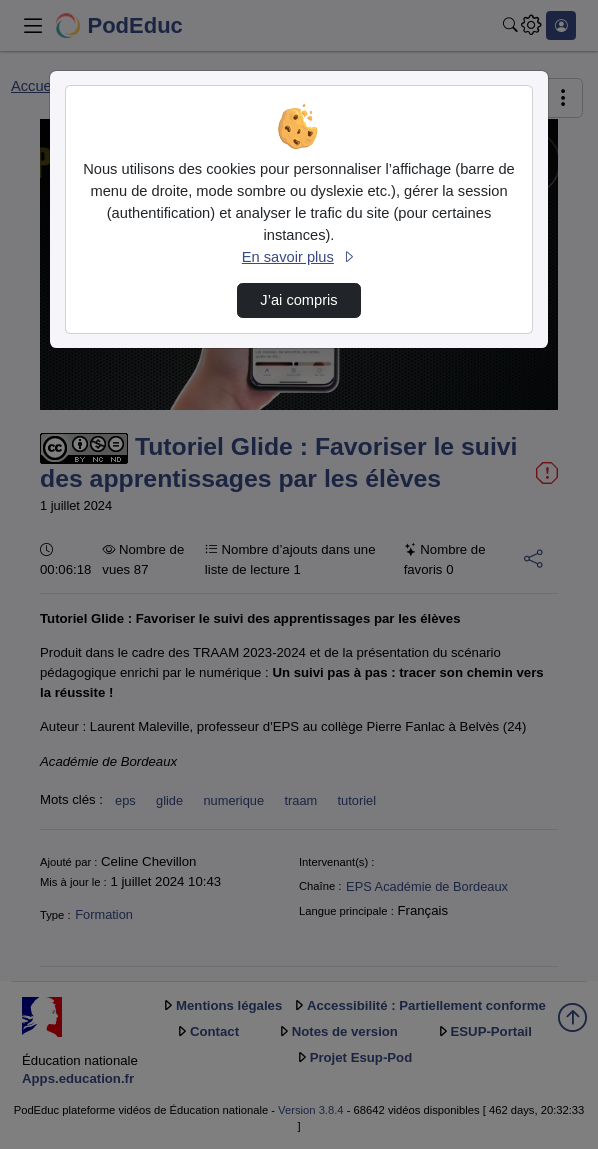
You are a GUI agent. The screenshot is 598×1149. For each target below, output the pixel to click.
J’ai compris (298, 300)
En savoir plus (299, 257)
